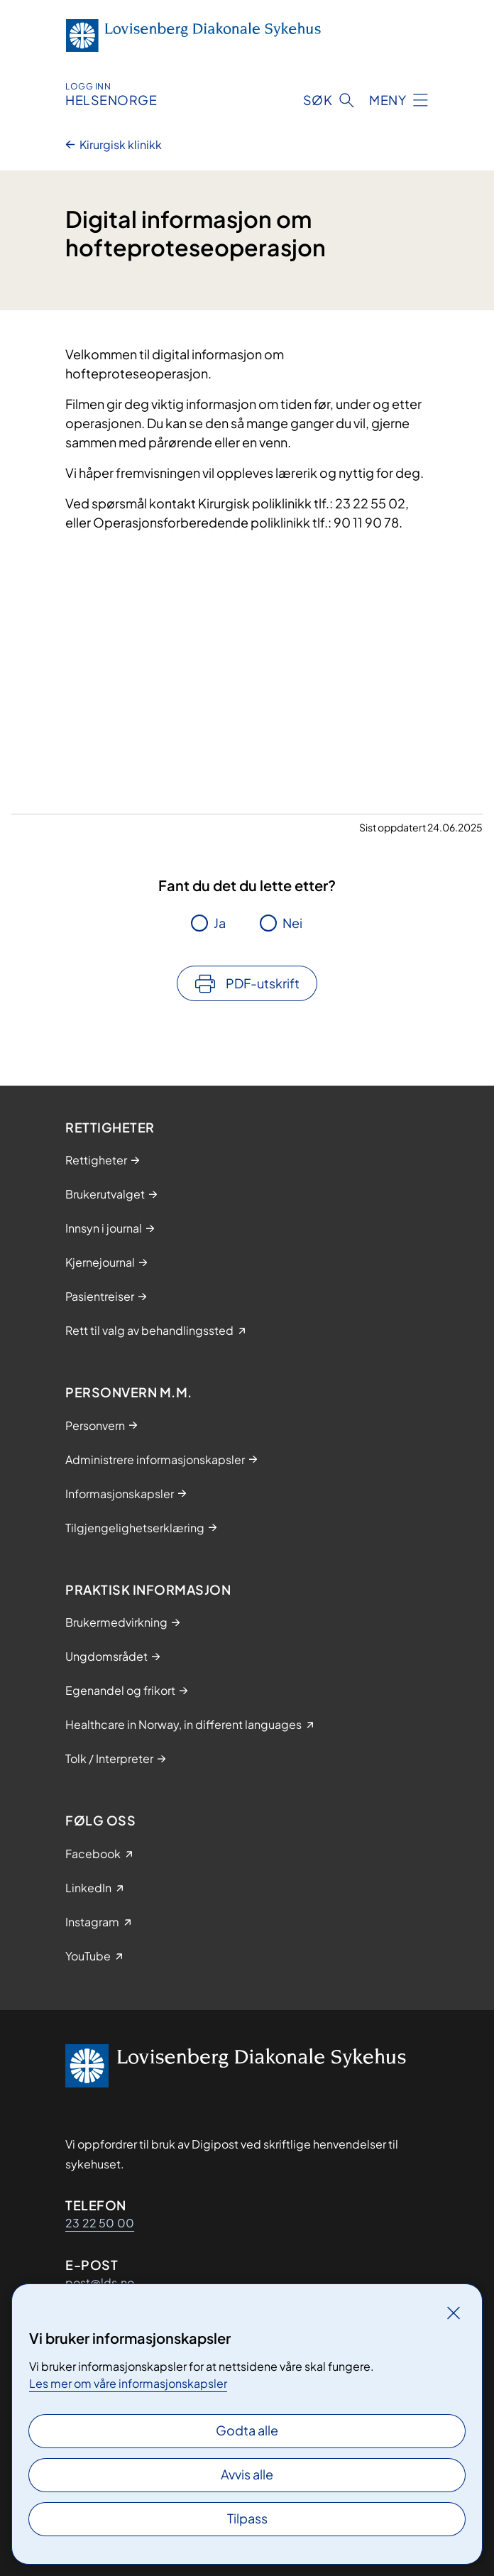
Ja (220, 923)
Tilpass (247, 2518)
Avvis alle (247, 2474)
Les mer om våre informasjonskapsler (128, 2383)
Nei (292, 923)
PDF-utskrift (263, 983)
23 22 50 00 (99, 2222)
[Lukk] (453, 2312)
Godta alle (247, 2430)
